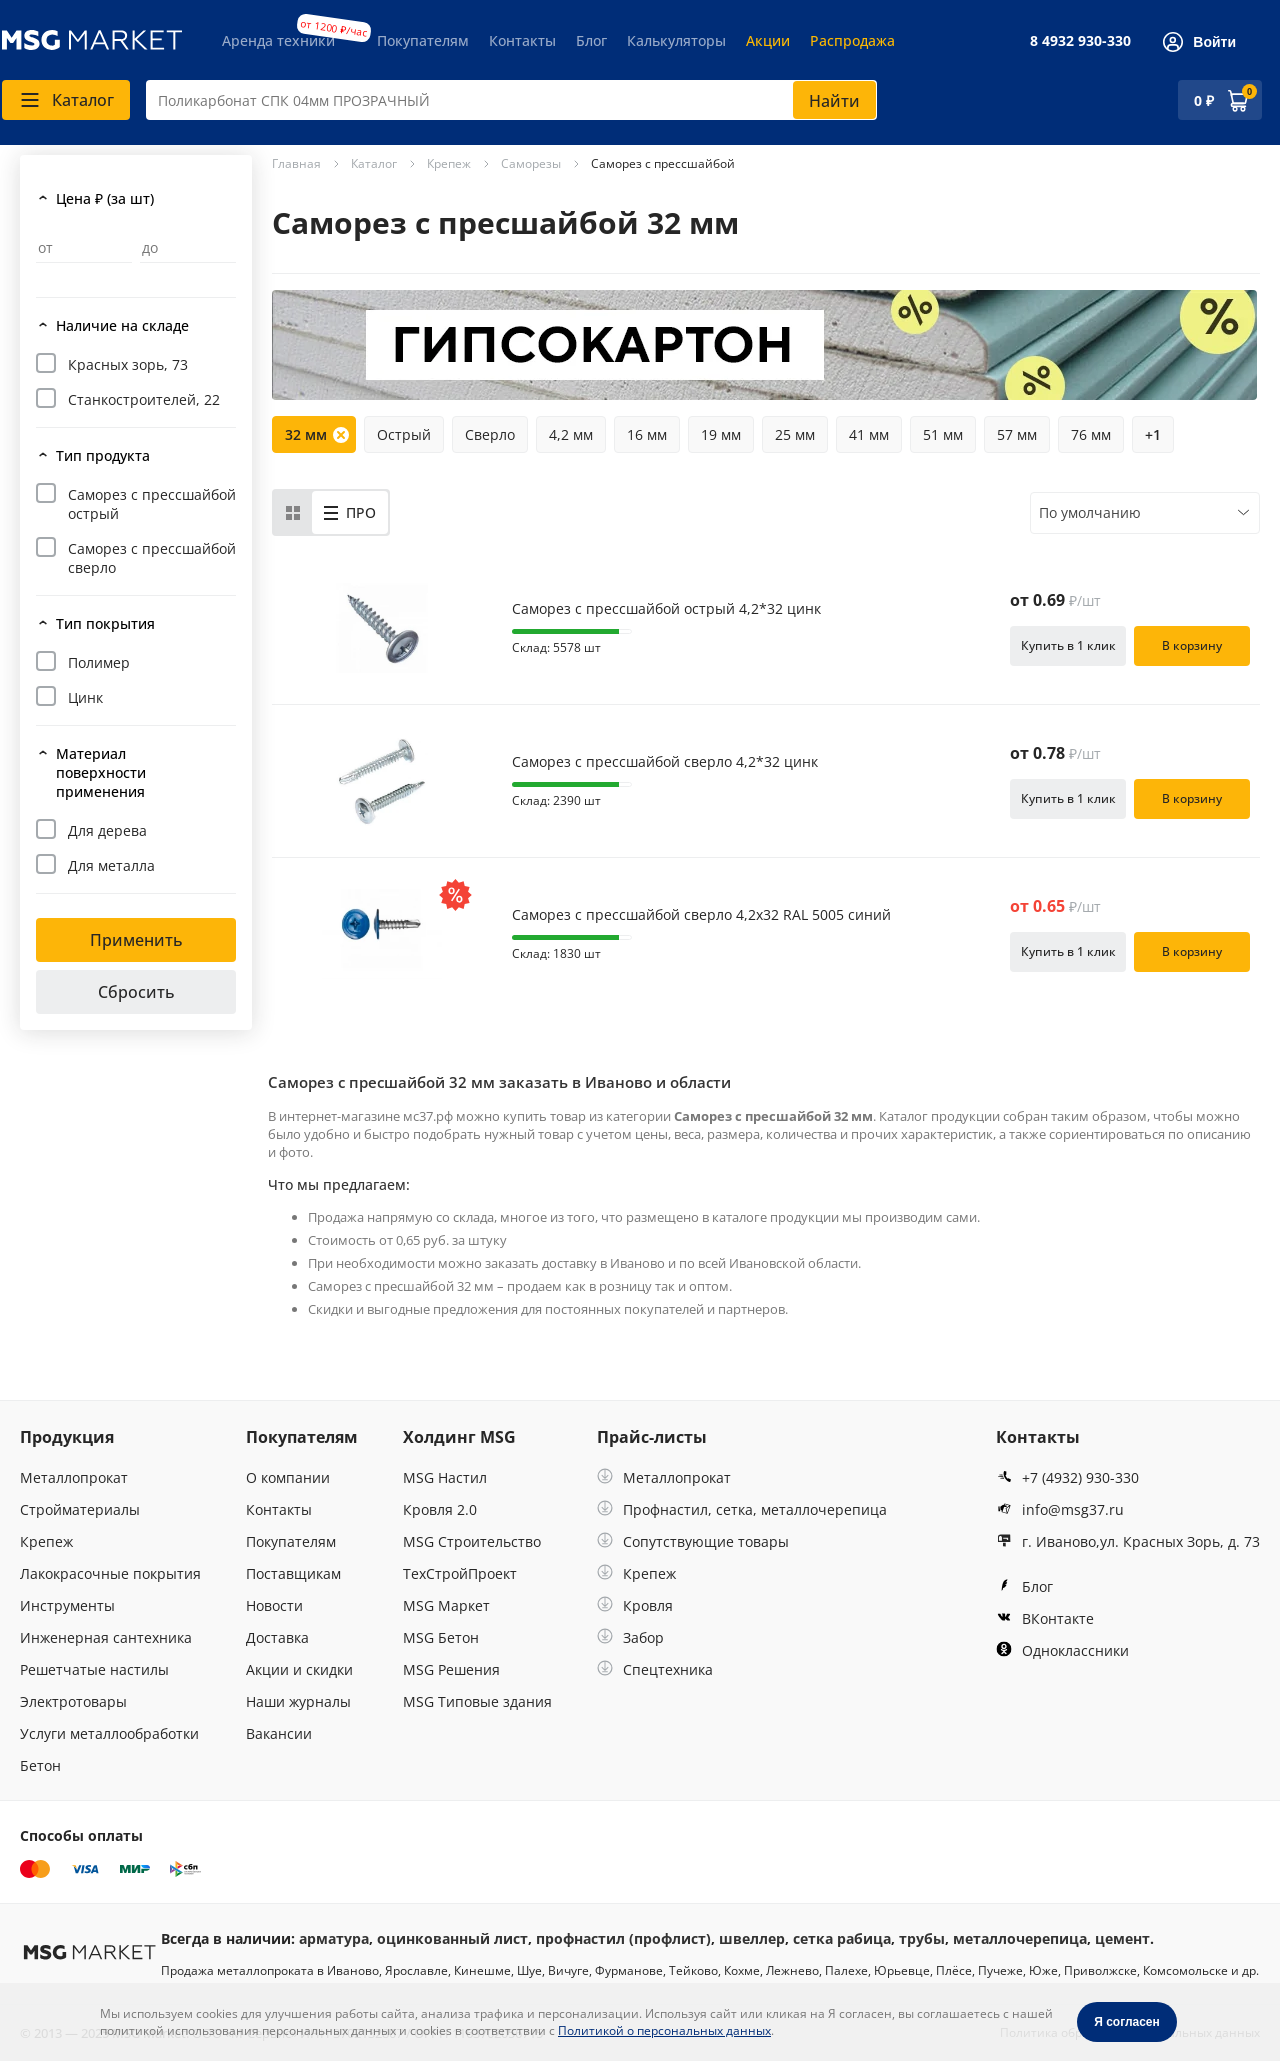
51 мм (943, 434)
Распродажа (852, 40)
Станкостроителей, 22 (144, 399)
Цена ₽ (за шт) (105, 198)
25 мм (795, 434)
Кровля (635, 1605)
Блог (591, 40)
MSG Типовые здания (477, 1701)
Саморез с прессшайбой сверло (152, 558)
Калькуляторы (676, 40)
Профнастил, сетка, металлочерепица (742, 1509)
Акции (768, 40)
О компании (288, 1477)
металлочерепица (1020, 1938)
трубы (922, 1938)
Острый (404, 434)
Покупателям (423, 40)
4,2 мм (571, 434)
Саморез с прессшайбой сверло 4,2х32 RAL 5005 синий (701, 915)
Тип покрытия (105, 623)
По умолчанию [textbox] (1090, 512)
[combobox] (511, 100)
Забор (630, 1637)
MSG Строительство (472, 1541)
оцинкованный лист (452, 1938)
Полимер (99, 662)
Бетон (40, 1765)
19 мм (721, 434)
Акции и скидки (299, 1669)
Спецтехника (655, 1669)
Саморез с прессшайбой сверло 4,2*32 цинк (665, 762)
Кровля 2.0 (440, 1509)
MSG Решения (451, 1669)
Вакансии (279, 1733)
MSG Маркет (446, 1605)
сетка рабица (842, 1938)
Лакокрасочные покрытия (110, 1573)
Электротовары (73, 1701)
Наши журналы (298, 1701)
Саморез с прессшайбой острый (152, 504)
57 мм (1017, 434)
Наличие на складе (122, 325)
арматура (334, 1938)
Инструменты (67, 1605)
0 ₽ (1204, 100)
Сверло (490, 434)
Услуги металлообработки (109, 1733)
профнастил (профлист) (623, 1938)
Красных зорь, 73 (128, 364)
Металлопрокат (74, 1477)
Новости (274, 1605)
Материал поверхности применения (101, 772)
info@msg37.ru (1060, 1509)
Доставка (277, 1637)
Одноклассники (1062, 1650)
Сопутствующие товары (693, 1541)
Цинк (85, 697)
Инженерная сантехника (106, 1637)
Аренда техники (278, 40)
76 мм (1091, 434)
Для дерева (107, 830)
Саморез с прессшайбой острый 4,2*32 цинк (666, 609)
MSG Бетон (441, 1637)
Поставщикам (293, 1573)
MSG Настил (445, 1477)
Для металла (111, 865)
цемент (1122, 1938)
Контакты (522, 40)
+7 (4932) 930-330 (1067, 1477)
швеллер (752, 1938)
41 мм (869, 434)
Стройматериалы (80, 1509)
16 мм (647, 434)
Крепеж (46, 1541)
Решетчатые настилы (94, 1669)
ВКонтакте (1045, 1618)
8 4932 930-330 (1080, 40)
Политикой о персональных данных (664, 2030)
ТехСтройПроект (460, 1573)
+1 (1153, 434)
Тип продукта (103, 455)
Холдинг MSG (459, 1437)
